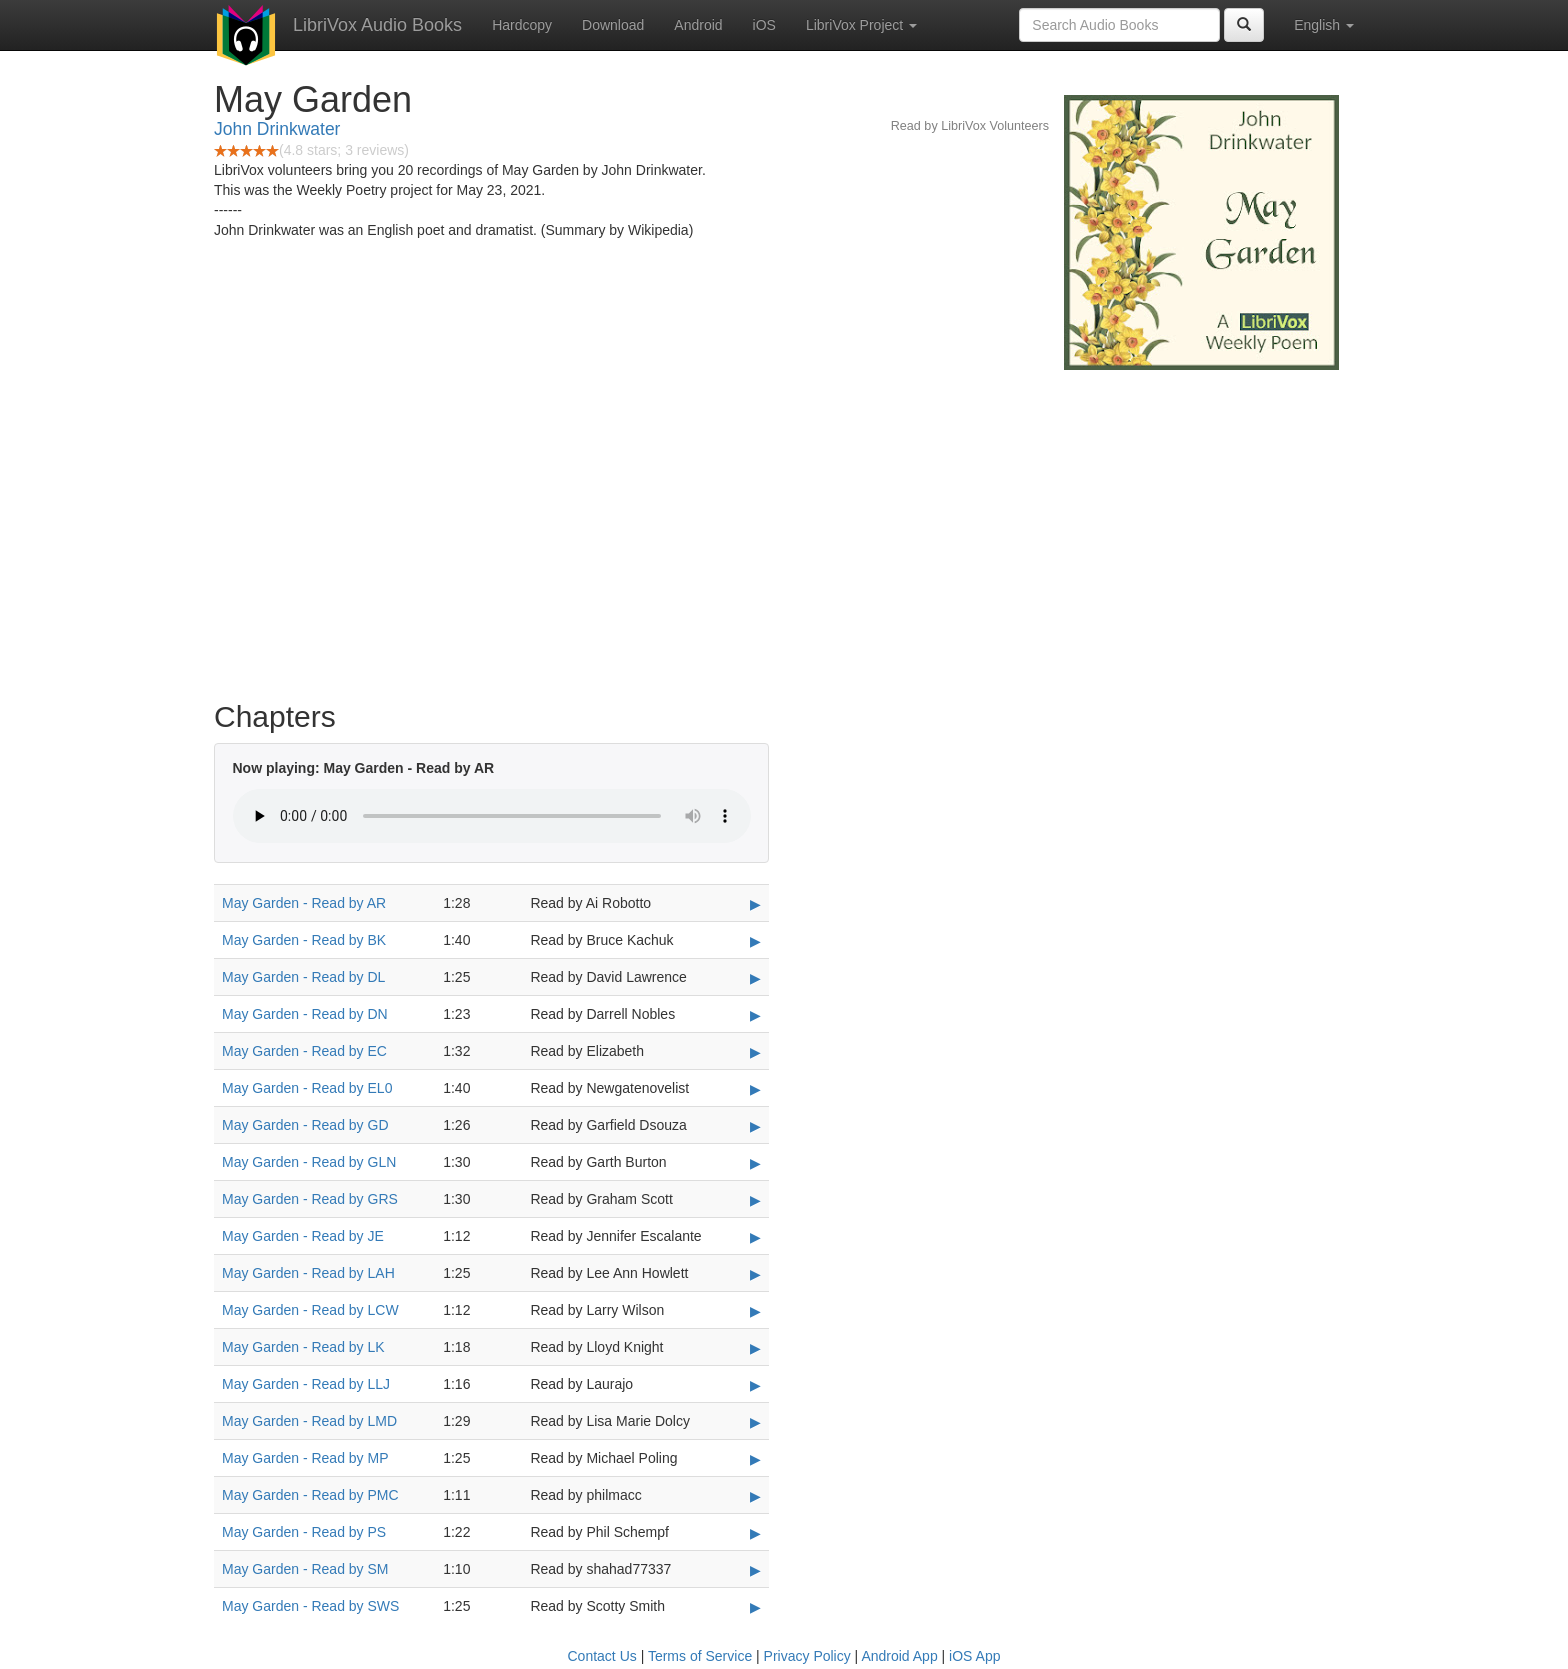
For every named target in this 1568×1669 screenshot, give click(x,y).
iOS (764, 25)
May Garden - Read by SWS (310, 1606)
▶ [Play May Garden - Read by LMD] (755, 1422)
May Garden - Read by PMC (310, 1495)
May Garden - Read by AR (304, 903)
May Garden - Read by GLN (309, 1162)
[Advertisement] (784, 530)
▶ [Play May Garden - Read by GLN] (755, 1163)
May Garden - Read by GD (305, 1125)
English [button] (1324, 25)
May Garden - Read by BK (304, 940)
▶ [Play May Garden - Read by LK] (755, 1348)
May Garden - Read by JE (303, 1236)
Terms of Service (700, 1656)
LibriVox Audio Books (377, 25)
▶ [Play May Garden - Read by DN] (755, 1015)
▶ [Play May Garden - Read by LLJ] (755, 1385)
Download (613, 25)
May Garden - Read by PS (304, 1532)
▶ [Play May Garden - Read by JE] (755, 1237)
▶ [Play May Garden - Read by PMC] (755, 1496)
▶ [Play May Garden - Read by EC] (755, 1052)
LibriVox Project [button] (861, 25)
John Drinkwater (277, 129)
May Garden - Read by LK (303, 1347)
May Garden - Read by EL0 (307, 1088)
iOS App (974, 1656)
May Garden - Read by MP (305, 1458)
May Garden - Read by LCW (310, 1310)
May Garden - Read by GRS (310, 1199)
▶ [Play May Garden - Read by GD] (755, 1126)
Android (698, 25)
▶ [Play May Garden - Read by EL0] (755, 1089)
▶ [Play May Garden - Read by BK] (755, 941)
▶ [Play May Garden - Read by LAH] (755, 1274)
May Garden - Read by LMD (309, 1421)
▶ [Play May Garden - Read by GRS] (755, 1200)
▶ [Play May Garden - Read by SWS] (755, 1607)
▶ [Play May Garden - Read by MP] (755, 1459)
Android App (899, 1656)
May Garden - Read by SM (305, 1569)
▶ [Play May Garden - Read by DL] (755, 978)
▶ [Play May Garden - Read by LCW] (755, 1311)
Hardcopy (522, 25)
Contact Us (602, 1656)
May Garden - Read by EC (304, 1051)
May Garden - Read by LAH (308, 1273)
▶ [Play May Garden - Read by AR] (755, 904)
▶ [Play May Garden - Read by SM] (755, 1570)
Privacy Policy (807, 1656)
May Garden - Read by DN (305, 1014)
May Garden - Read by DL (303, 977)
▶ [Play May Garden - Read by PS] (755, 1533)
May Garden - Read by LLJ (306, 1384)
